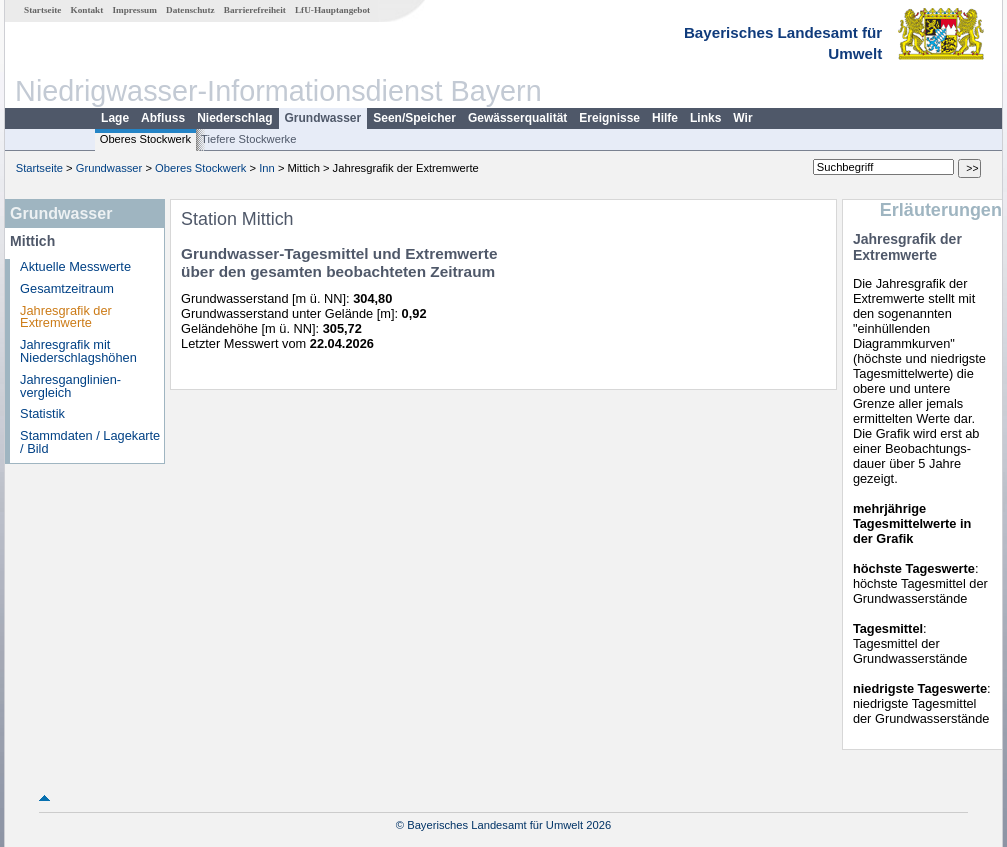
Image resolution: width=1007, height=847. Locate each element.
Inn (267, 168)
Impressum (135, 10)
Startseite (42, 10)
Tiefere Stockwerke (248, 139)
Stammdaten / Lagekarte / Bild (90, 442)
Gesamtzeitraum (67, 288)
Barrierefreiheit (255, 10)
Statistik (42, 413)
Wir (742, 118)
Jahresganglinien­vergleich (70, 386)
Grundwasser (323, 118)
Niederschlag (234, 118)
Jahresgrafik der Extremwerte (66, 317)
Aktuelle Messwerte (75, 266)
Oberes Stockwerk (145, 139)
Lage (115, 118)
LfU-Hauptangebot (332, 10)
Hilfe (665, 118)
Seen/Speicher (414, 118)
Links (705, 118)
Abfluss (163, 118)
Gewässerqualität (517, 118)
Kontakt (87, 10)
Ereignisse (609, 118)
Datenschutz (190, 10)
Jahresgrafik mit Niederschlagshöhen (78, 351)
